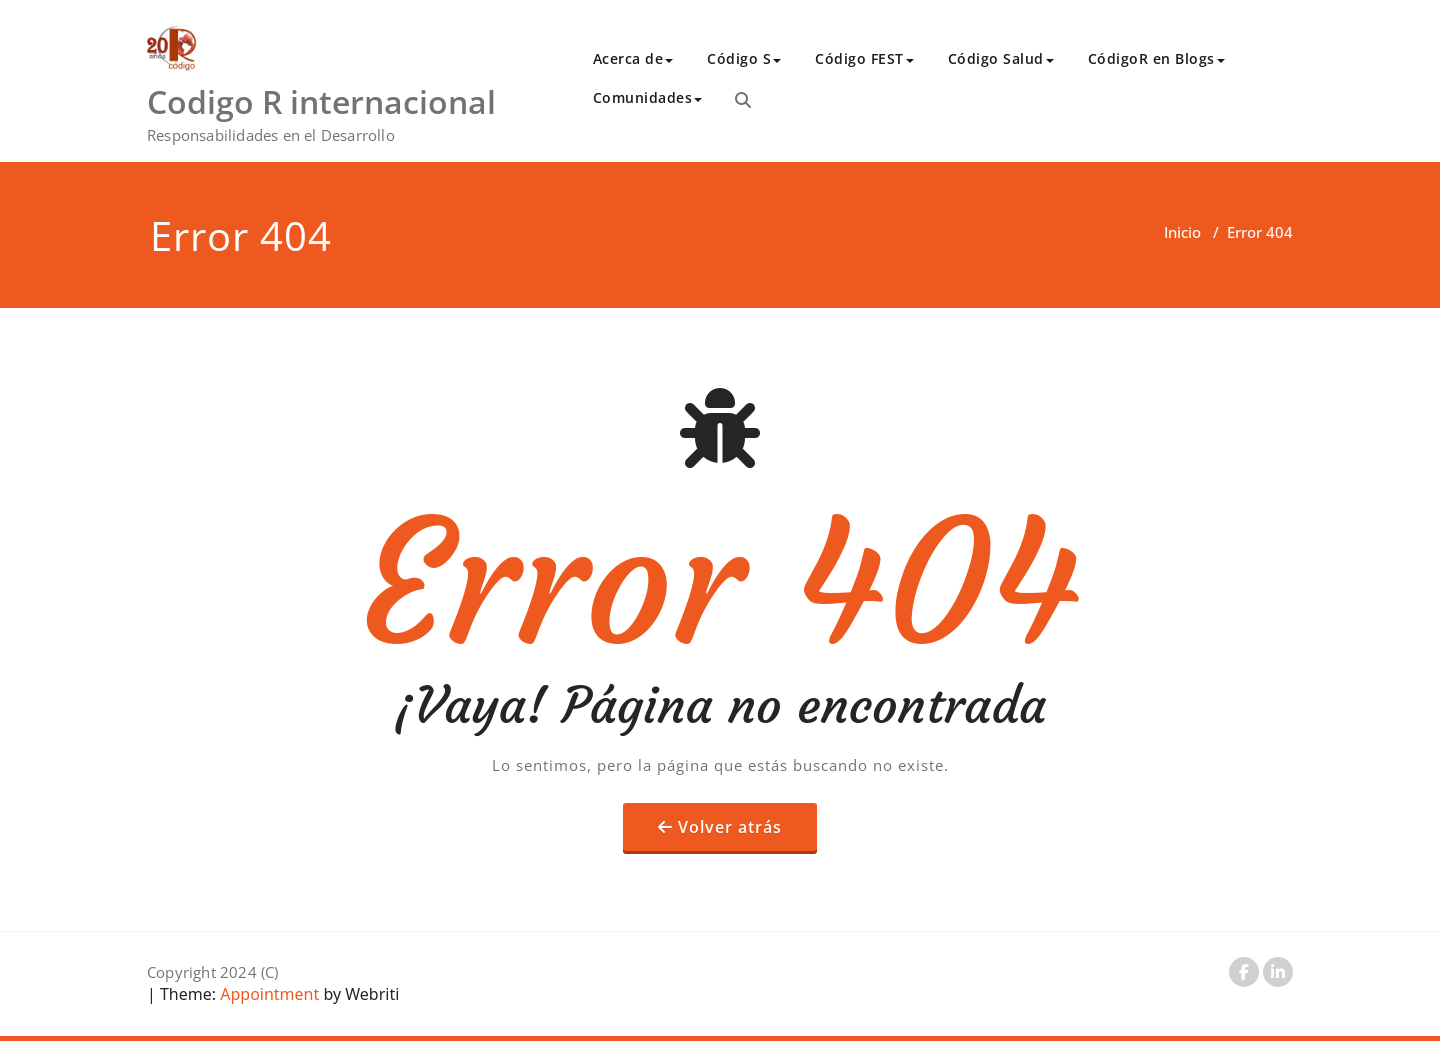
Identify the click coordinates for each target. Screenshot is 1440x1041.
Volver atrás (730, 827)
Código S (744, 58)
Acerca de (633, 58)
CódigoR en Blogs (1156, 58)
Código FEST (864, 58)
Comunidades (648, 97)
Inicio (1182, 232)
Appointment (267, 994)
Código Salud (1001, 58)
